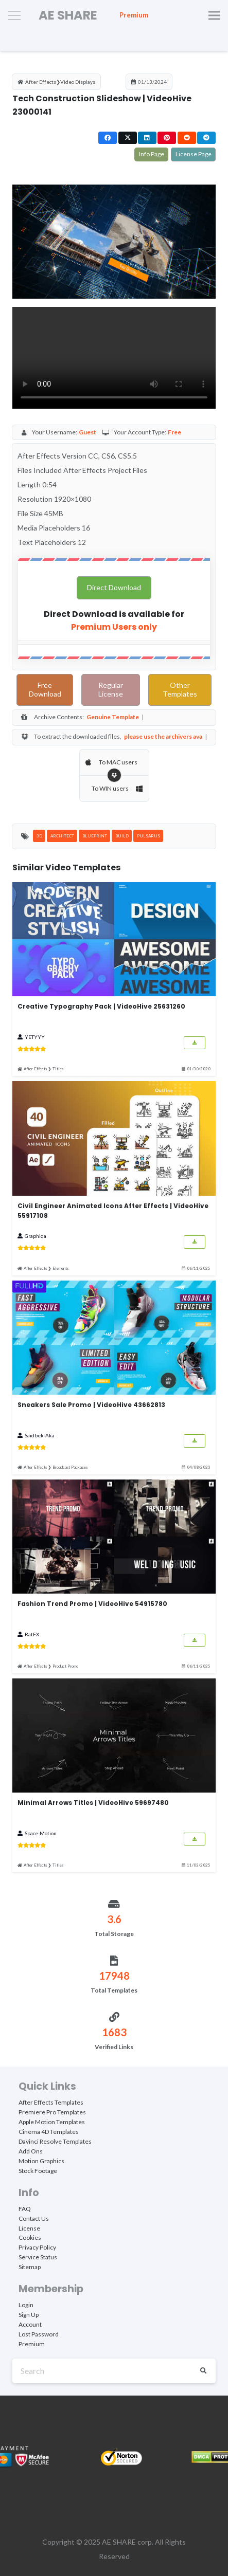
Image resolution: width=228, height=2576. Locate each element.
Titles (57, 1068)
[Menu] (14, 15)
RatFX (32, 1634)
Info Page (151, 154)
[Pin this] (166, 138)
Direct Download (114, 587)
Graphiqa (35, 1236)
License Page (193, 154)
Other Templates (180, 690)
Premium (133, 15)
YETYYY (35, 1037)
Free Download (44, 690)
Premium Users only (114, 627)
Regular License (110, 690)
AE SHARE (119, 2541)
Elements (60, 1268)
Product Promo (65, 1666)
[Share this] (107, 138)
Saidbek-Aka (40, 1435)
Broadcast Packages (69, 1467)
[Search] (114, 2371)
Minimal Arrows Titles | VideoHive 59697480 (93, 1802)
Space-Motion (41, 1833)
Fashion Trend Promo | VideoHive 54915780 (92, 1603)
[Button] (194, 1043)
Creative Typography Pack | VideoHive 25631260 (101, 1006)
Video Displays (77, 82)
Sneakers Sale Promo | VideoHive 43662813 (91, 1404)
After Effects (40, 82)
